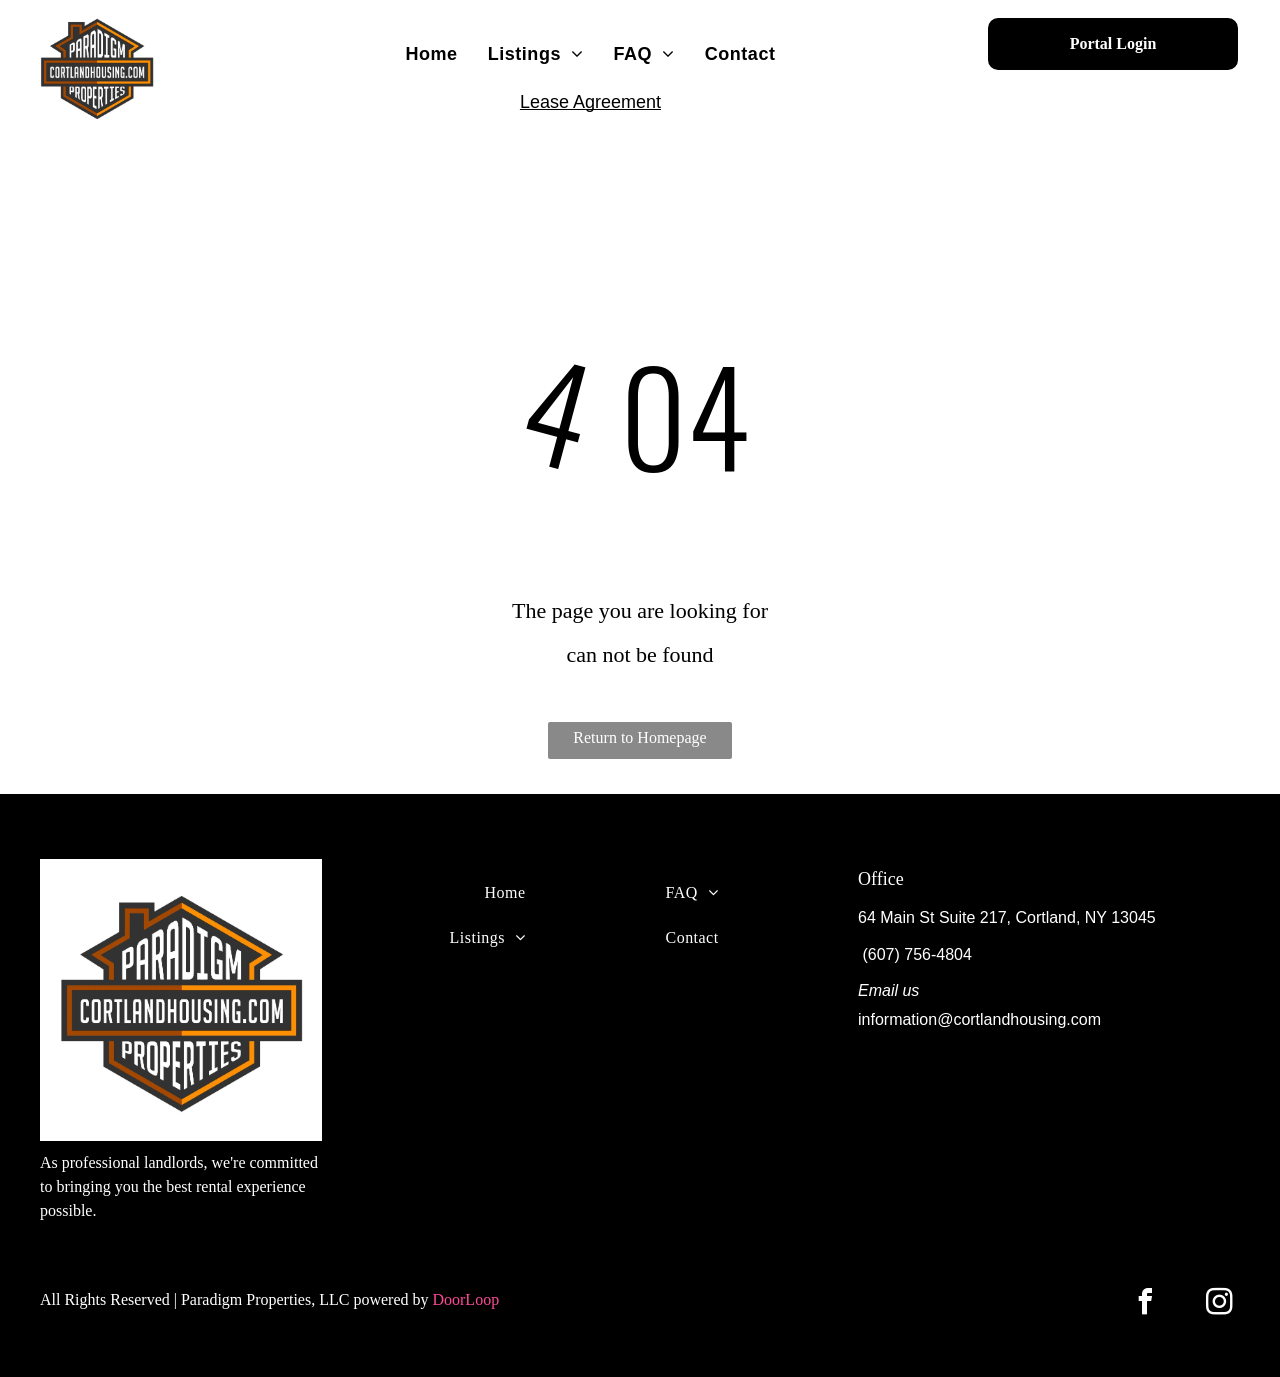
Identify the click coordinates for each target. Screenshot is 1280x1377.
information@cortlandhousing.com (979, 1019)
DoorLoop (465, 1299)
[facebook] (1146, 1304)
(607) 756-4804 (916, 954)
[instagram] (1220, 1304)
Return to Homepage (639, 737)
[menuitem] (431, 53)
